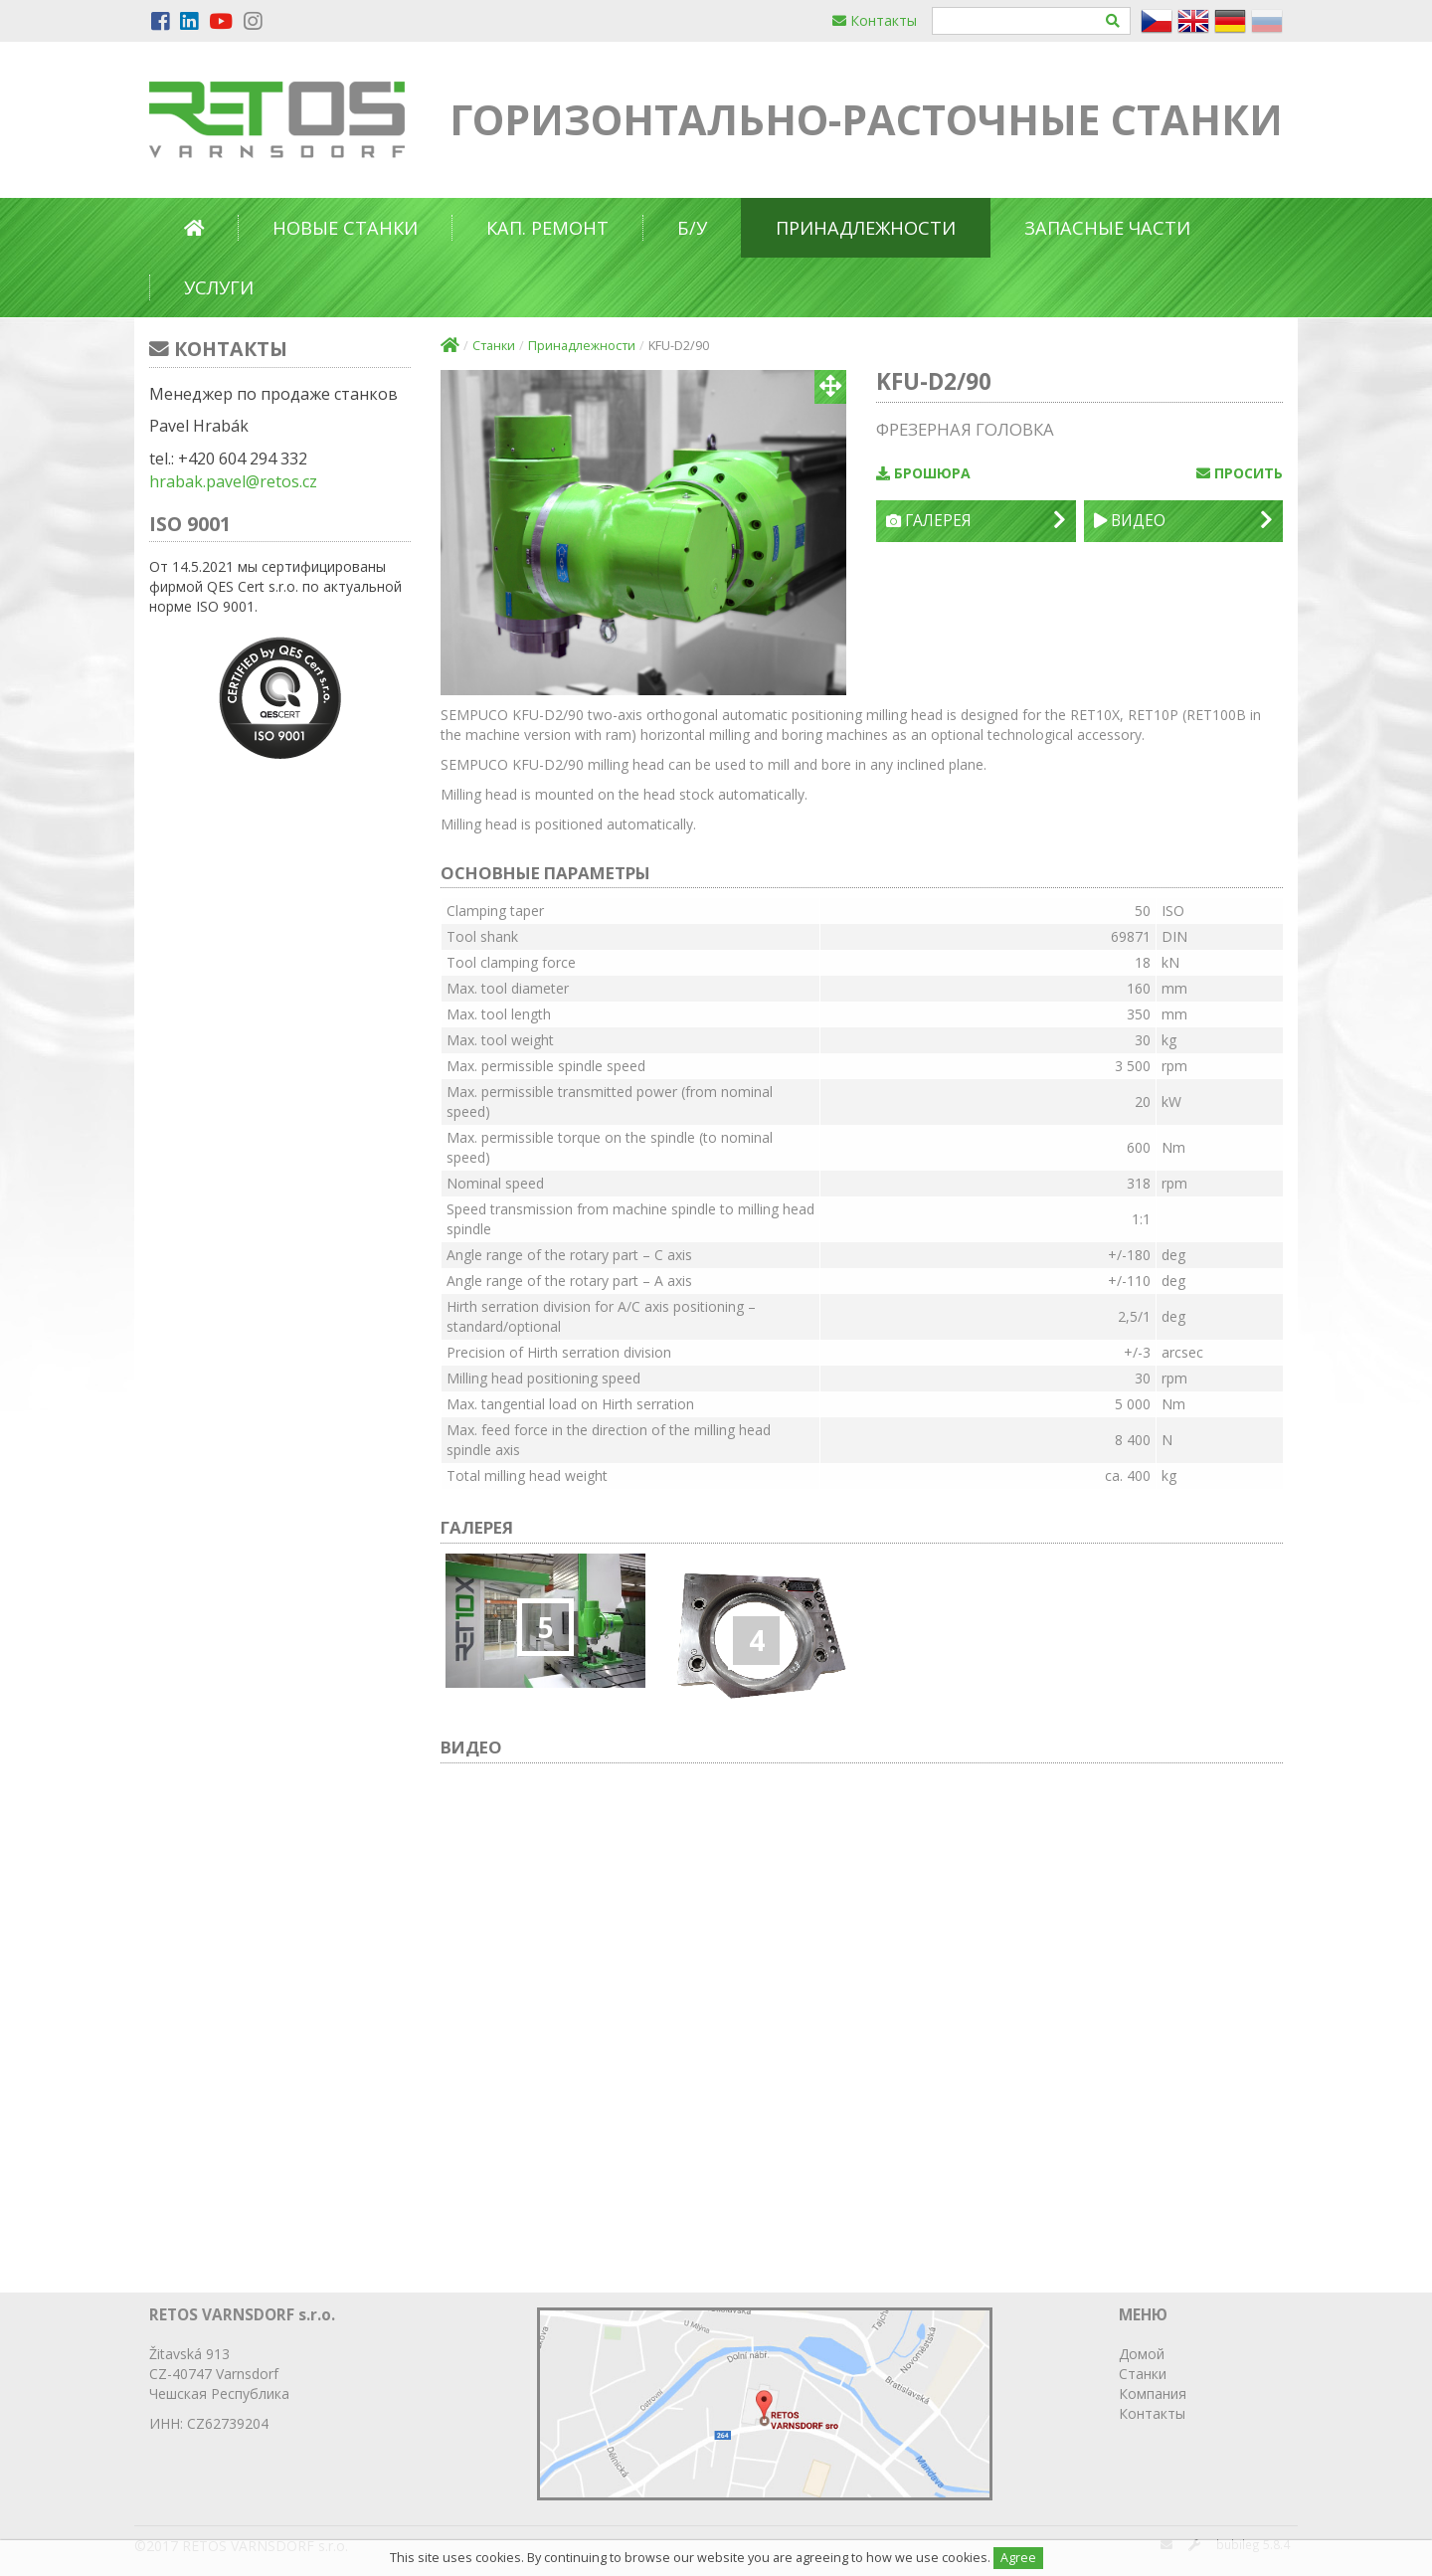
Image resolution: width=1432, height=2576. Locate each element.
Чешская (178, 2393)
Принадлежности (866, 228)
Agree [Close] (1018, 2557)
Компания (1152, 2393)
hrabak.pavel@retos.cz (233, 481)
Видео (1183, 520)
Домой (1141, 2353)
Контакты (874, 20)
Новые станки (345, 228)
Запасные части (1107, 228)
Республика (250, 2393)
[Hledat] (1113, 21)
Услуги (219, 287)
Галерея (976, 520)
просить (1239, 472)
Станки (493, 345)
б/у (692, 228)
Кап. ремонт (547, 228)
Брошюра (923, 472)
